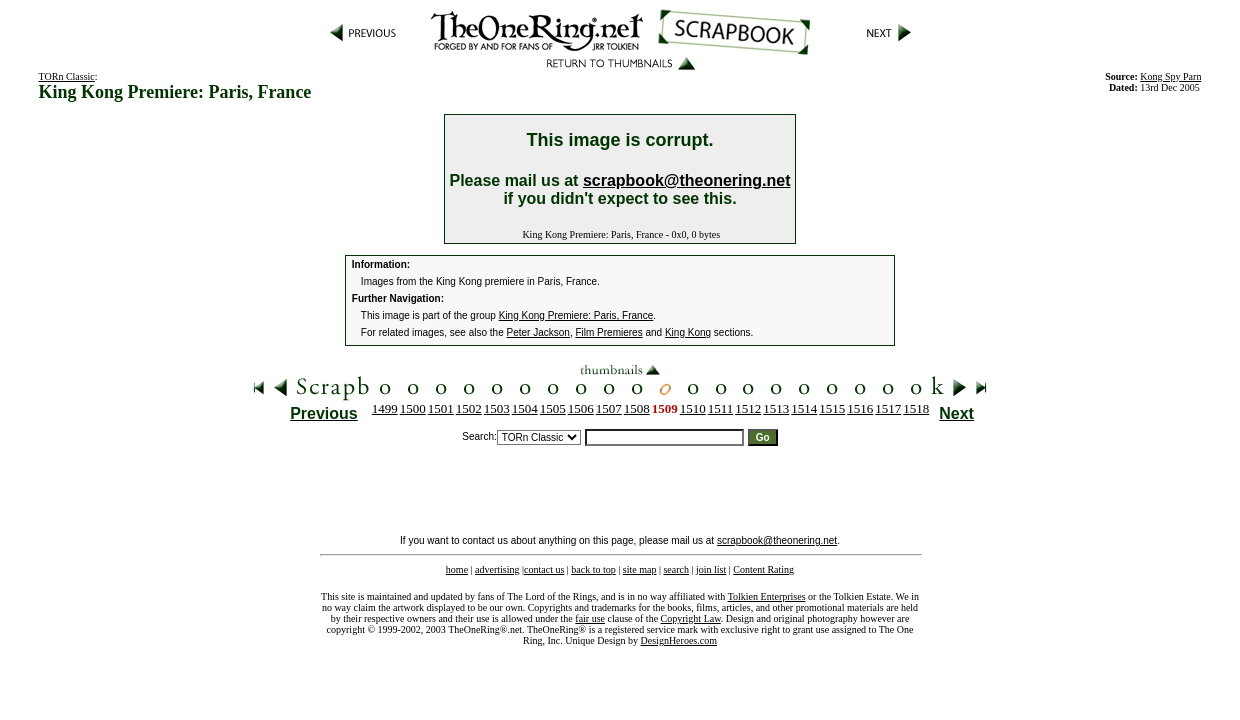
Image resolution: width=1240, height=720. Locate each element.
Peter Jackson (538, 332)
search (676, 569)
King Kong (688, 332)
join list (711, 569)
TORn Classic (67, 76)
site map (640, 569)
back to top (593, 569)
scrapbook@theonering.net (687, 180)
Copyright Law (691, 618)
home (457, 569)
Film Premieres (608, 332)
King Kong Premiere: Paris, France (576, 315)
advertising (497, 569)
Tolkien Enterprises (767, 596)
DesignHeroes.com (679, 640)
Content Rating (763, 569)
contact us (544, 569)
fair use (590, 618)
